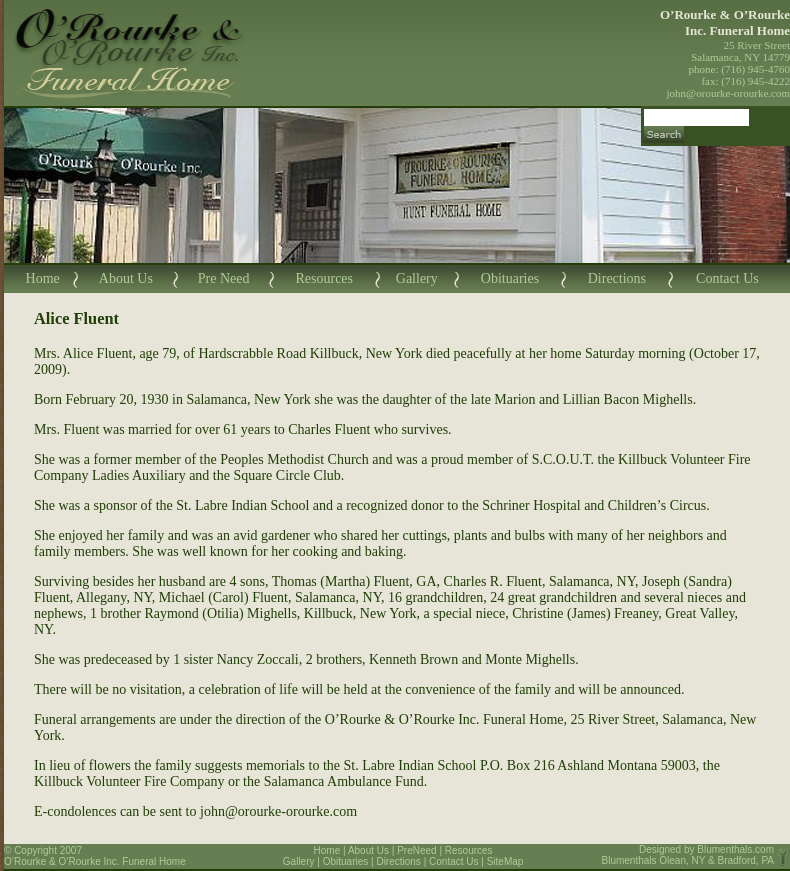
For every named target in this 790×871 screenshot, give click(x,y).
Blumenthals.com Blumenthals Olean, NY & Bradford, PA (688, 855)
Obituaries (510, 278)
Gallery (417, 278)
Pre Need (224, 278)
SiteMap (505, 861)
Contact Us (727, 278)
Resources (324, 278)
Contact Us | (458, 861)
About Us (126, 278)
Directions (617, 278)
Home (43, 278)
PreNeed (416, 850)
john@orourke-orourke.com (728, 93)
